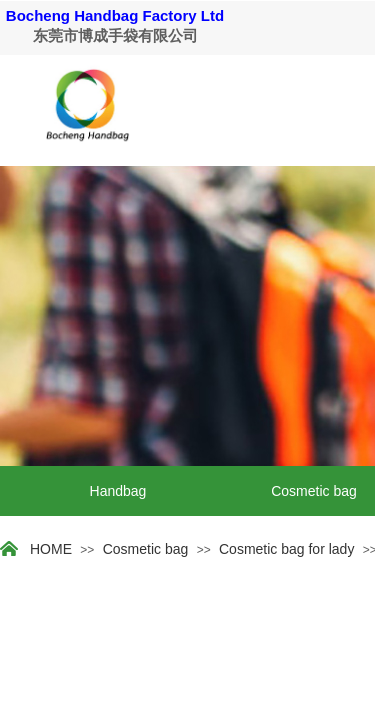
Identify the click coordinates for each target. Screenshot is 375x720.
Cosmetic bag (146, 549)
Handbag (118, 491)
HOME (51, 549)
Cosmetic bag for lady (286, 549)
